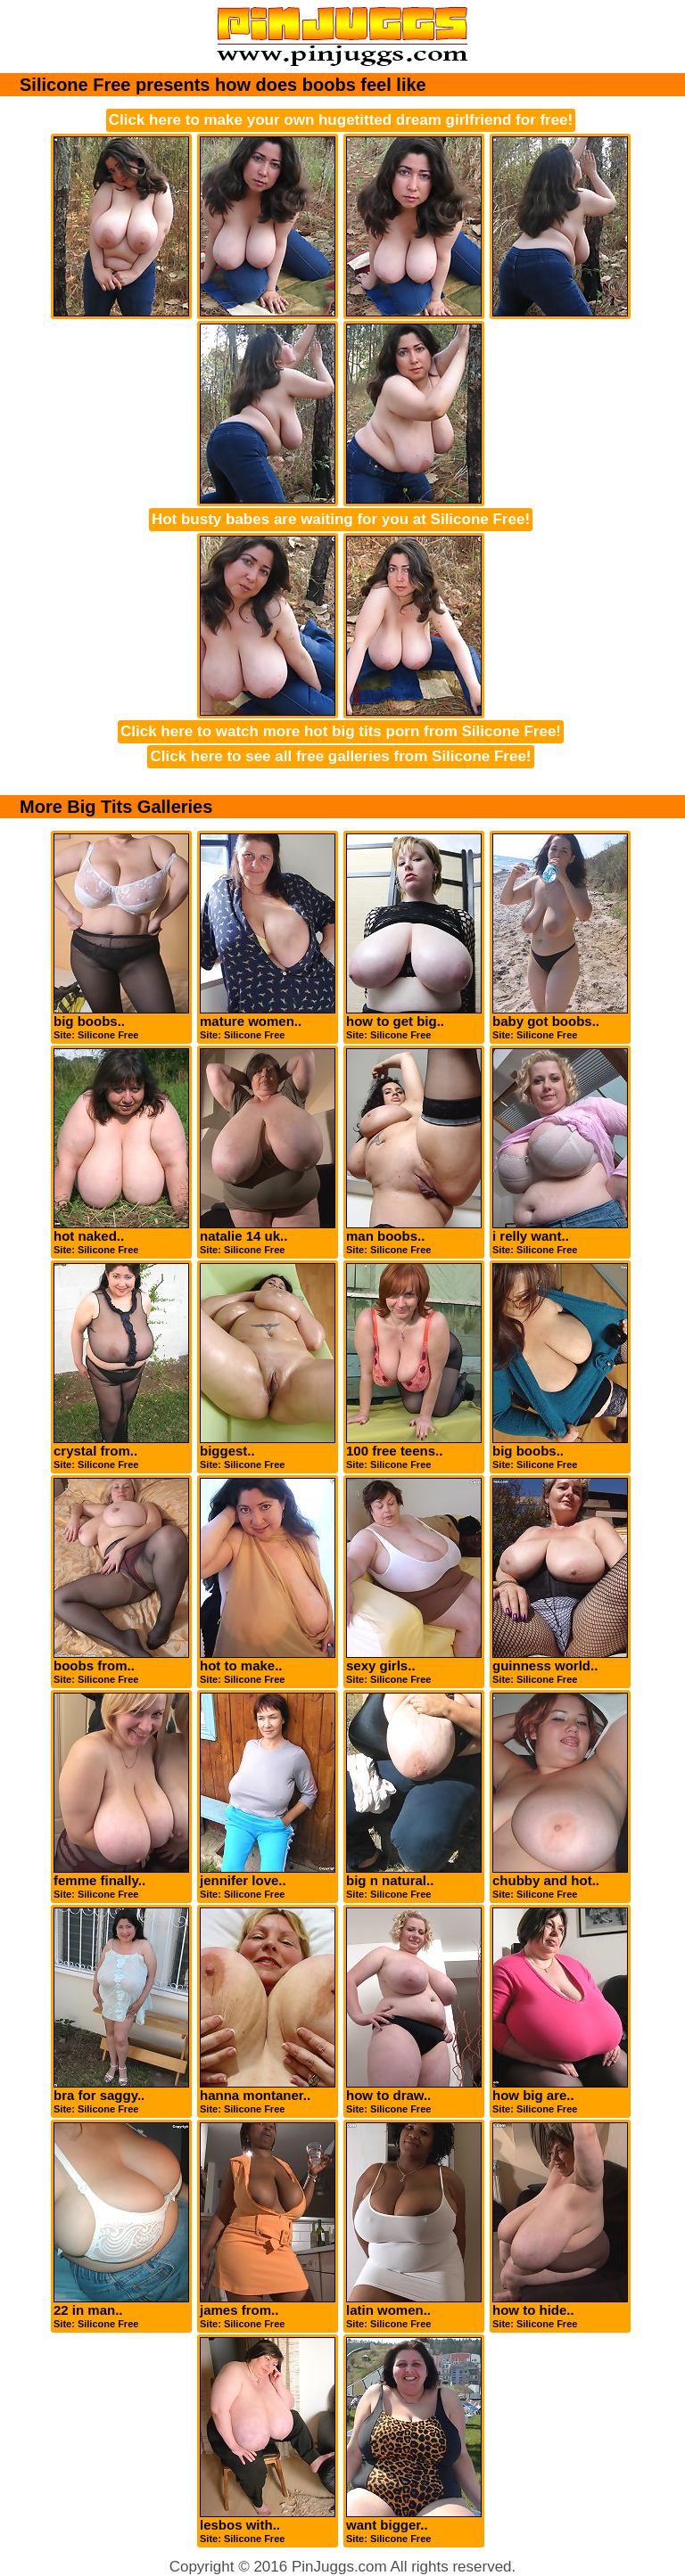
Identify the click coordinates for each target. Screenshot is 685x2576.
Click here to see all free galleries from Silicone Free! (340, 756)
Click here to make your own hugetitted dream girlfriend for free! (341, 119)
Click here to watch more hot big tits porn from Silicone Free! (340, 731)
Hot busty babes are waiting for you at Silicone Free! (341, 519)
